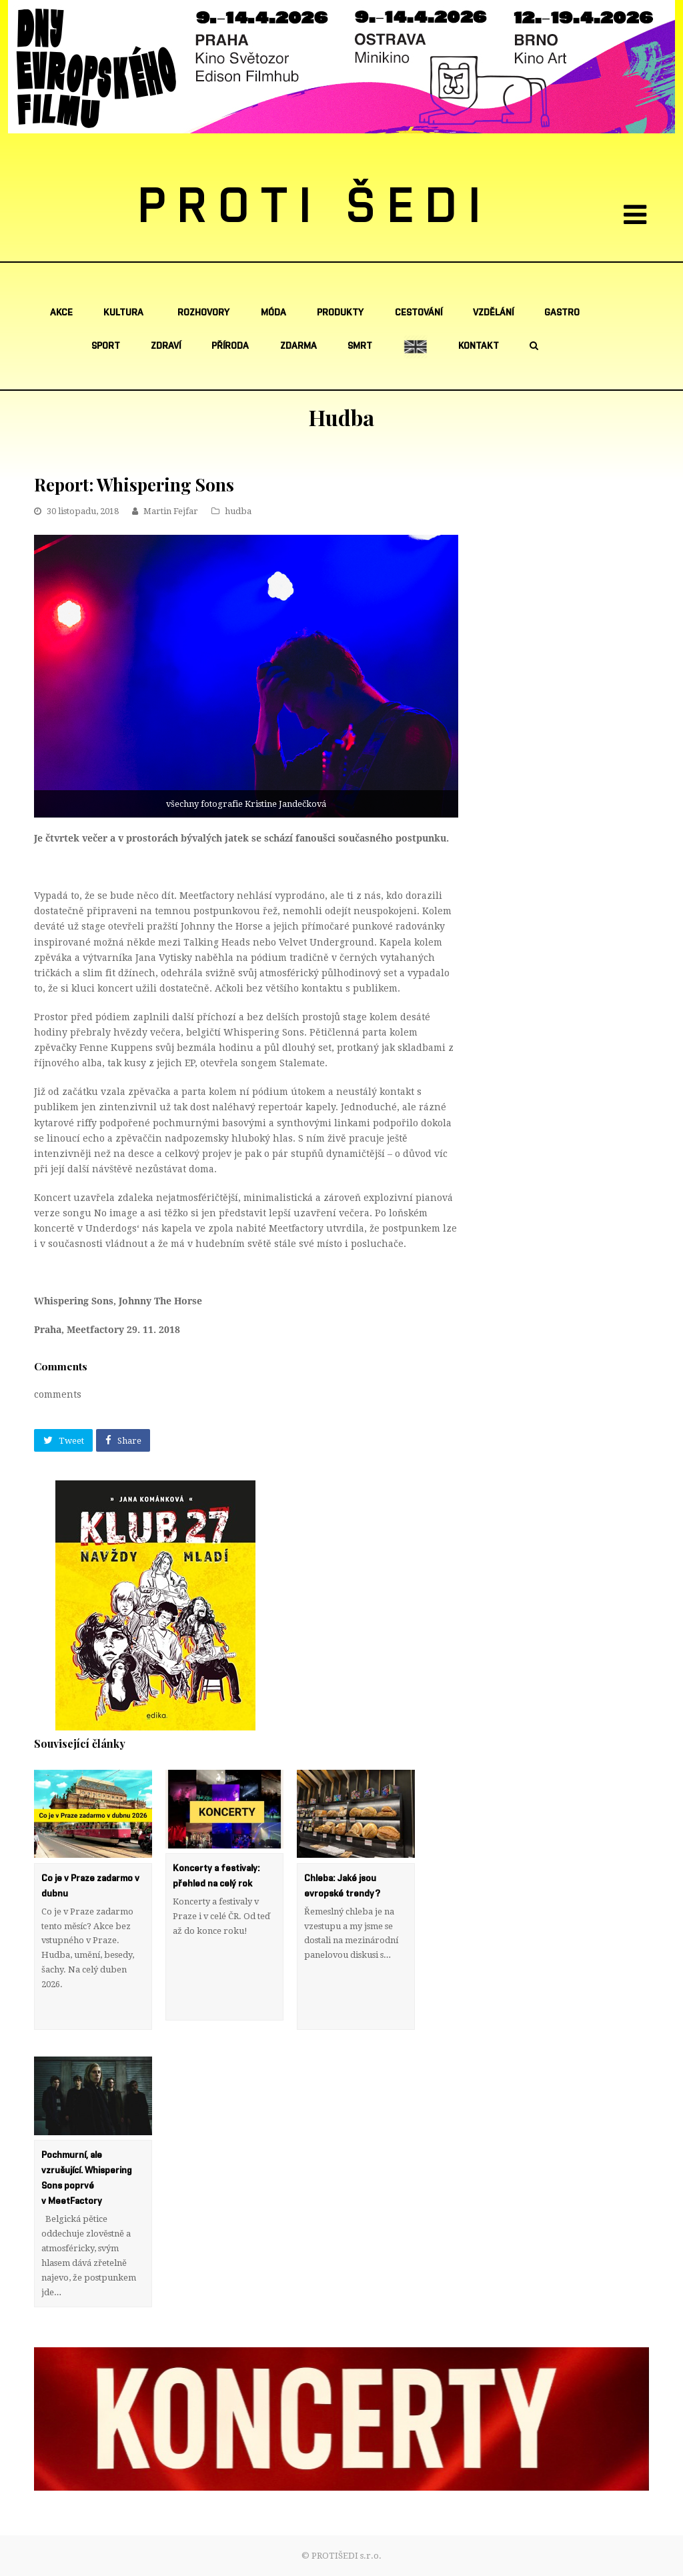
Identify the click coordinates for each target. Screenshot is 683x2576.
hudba (238, 511)
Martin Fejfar (170, 511)
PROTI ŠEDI (315, 207)
